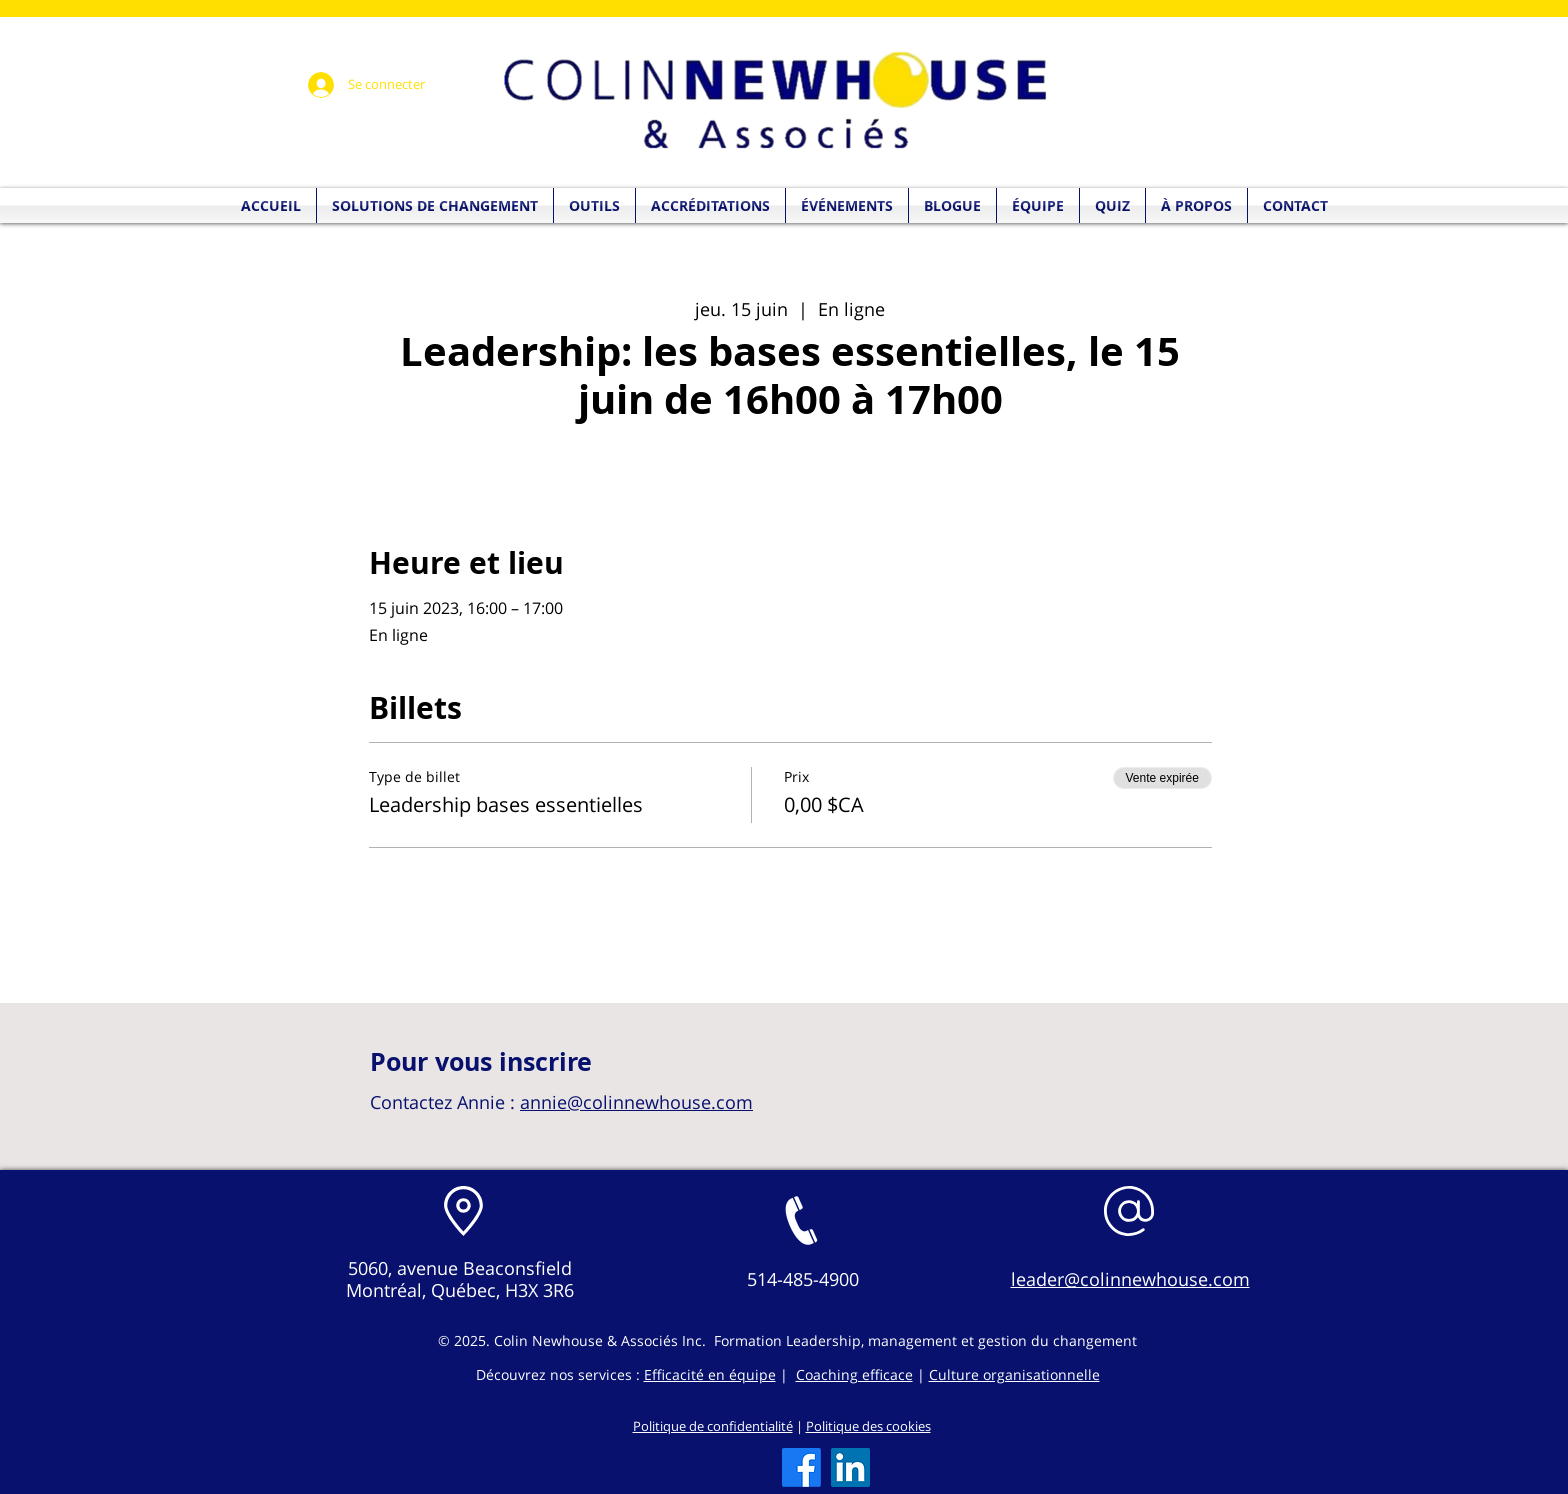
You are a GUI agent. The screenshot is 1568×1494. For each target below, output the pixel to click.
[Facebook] (801, 1467)
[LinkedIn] (850, 1467)
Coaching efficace (854, 1374)
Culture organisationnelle (1014, 1374)
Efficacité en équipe (710, 1374)
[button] (1112, 205)
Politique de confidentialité (713, 1426)
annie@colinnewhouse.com (636, 1102)
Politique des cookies (868, 1426)
